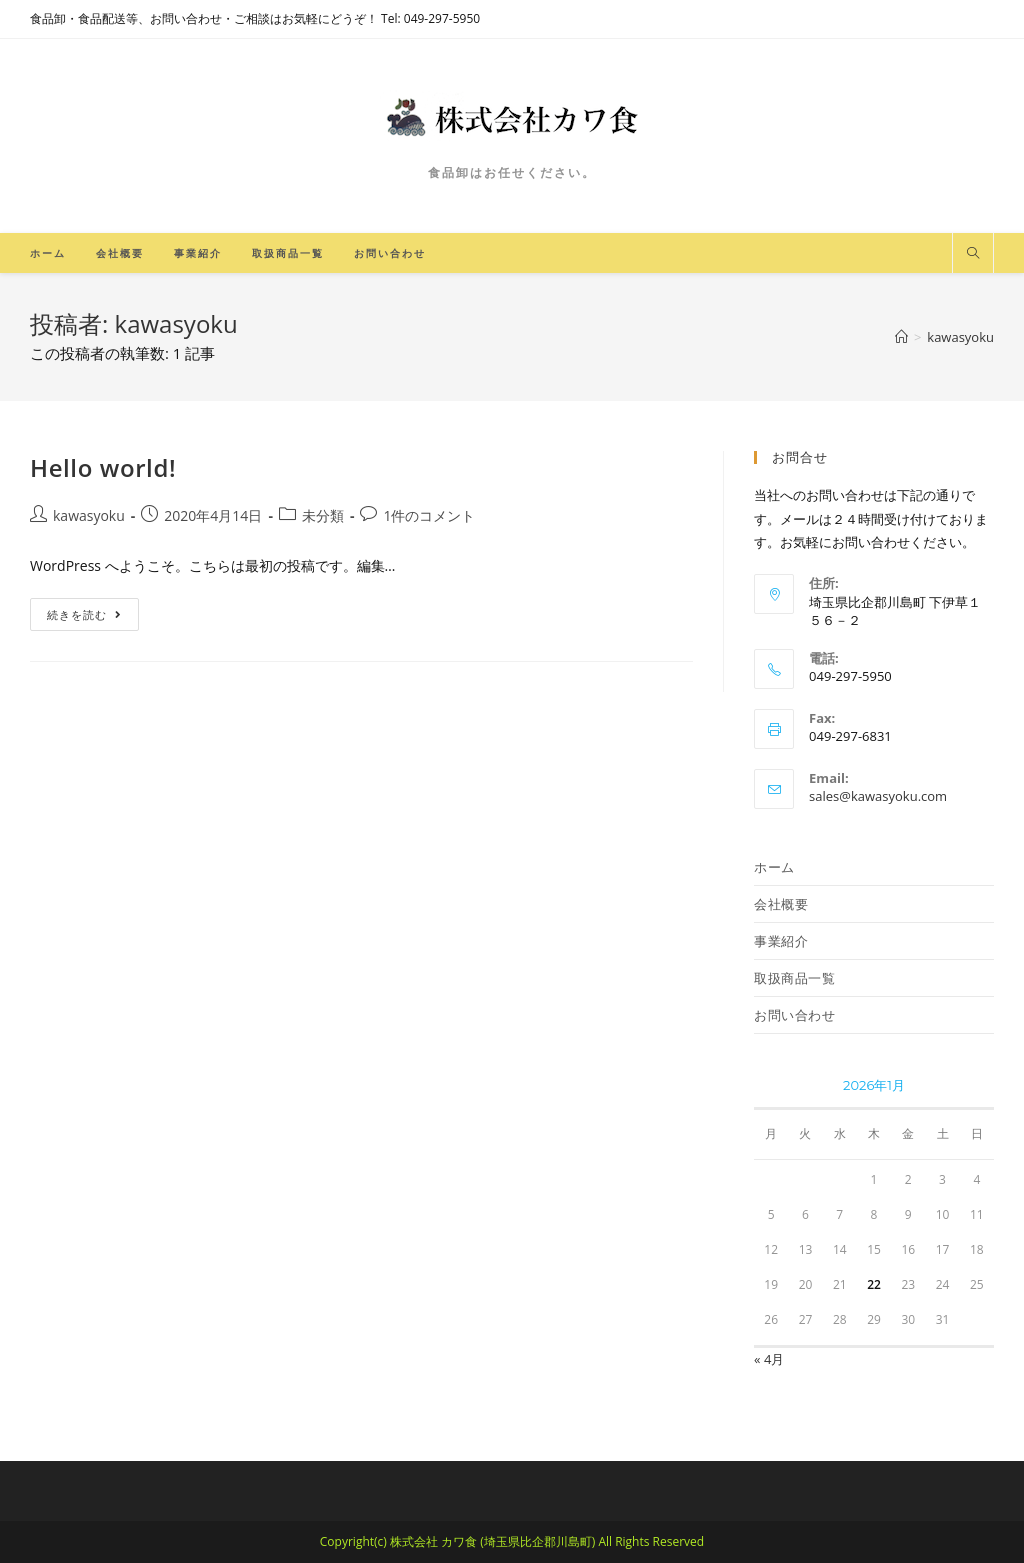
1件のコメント (429, 515)
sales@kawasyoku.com (878, 796)
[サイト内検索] (973, 254)
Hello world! (103, 467)
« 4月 (769, 1359)
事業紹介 (781, 941)
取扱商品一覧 (795, 978)
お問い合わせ (795, 1015)
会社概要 (781, 904)
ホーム (774, 867)
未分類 (323, 515)
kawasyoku (89, 515)
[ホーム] (901, 337)
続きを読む (84, 614)
